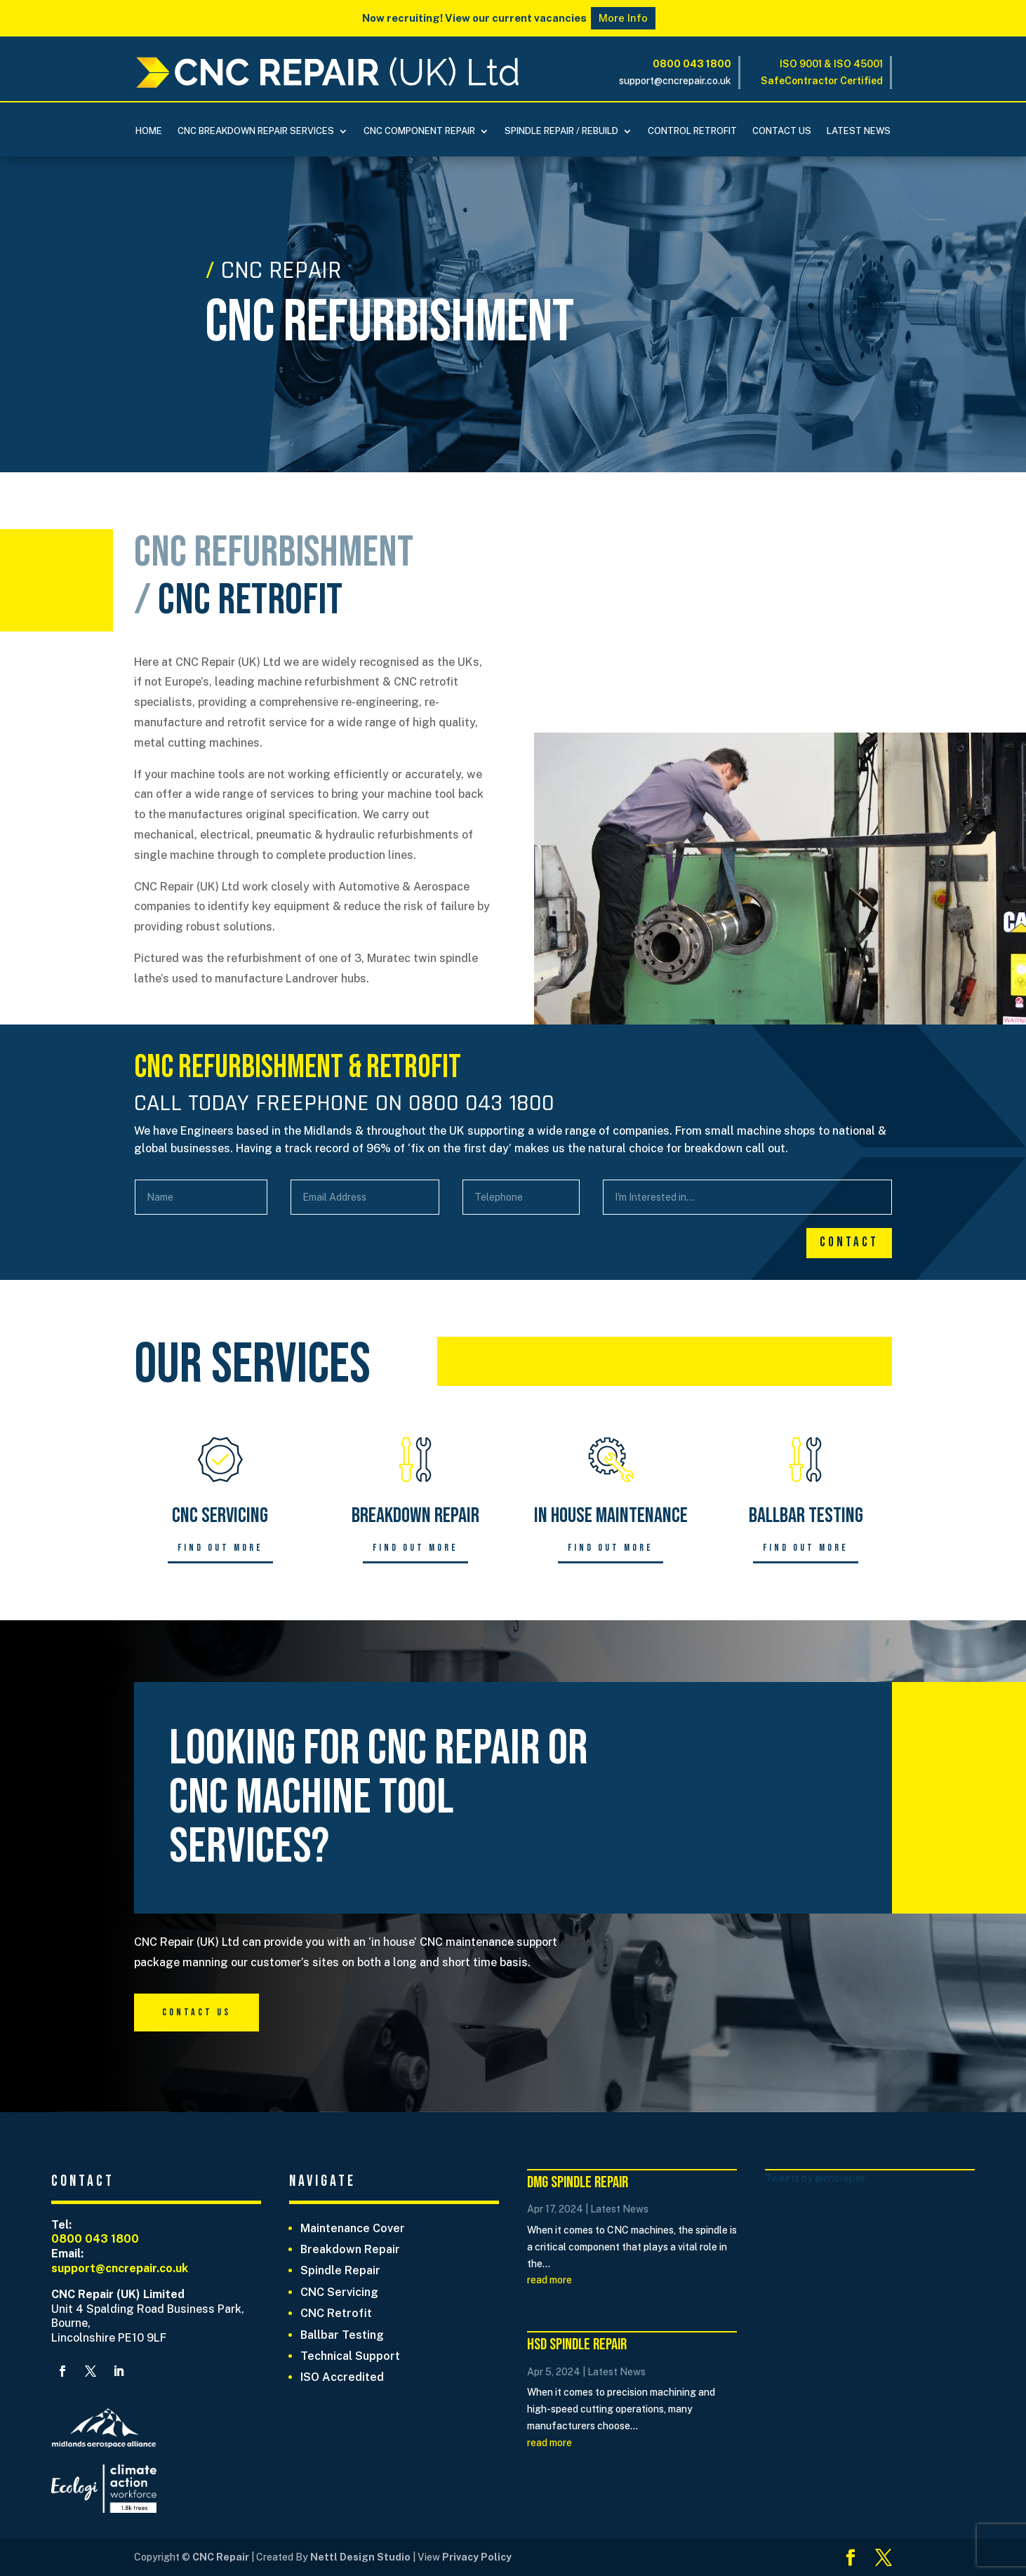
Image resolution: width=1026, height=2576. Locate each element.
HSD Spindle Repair (577, 2344)
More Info (623, 18)
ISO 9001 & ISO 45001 (831, 63)
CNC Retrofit (336, 2313)
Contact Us (781, 131)
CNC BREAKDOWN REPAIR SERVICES (256, 131)
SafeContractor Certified (822, 80)
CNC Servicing (339, 2292)
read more (549, 2279)
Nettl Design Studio (361, 2557)
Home (148, 131)
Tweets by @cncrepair (815, 2178)
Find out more (220, 1548)
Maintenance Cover (352, 2228)
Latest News (859, 131)
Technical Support (350, 2356)
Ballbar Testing (342, 2335)
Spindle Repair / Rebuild (561, 131)
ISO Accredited (342, 2377)
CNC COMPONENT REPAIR (419, 131)
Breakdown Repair (350, 2249)
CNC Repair (220, 2557)
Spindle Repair (340, 2270)
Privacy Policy (476, 2557)
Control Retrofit (692, 131)
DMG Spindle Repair (577, 2182)
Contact (849, 1242)
